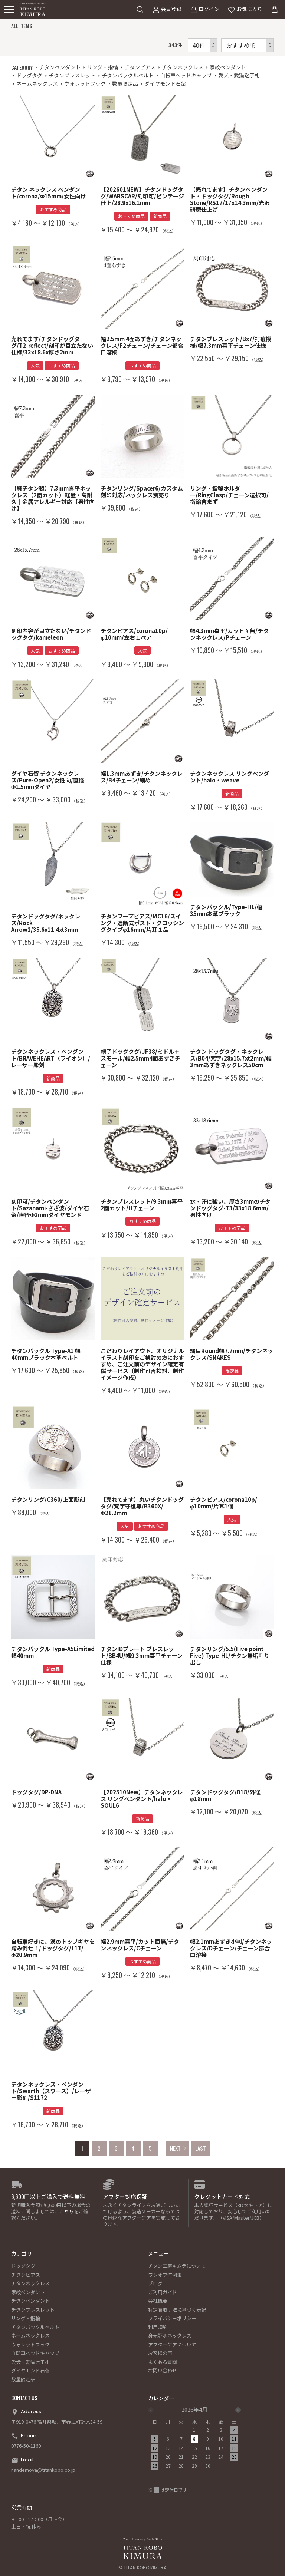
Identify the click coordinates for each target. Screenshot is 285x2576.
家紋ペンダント (228, 67)
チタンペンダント (60, 67)
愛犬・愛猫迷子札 (239, 75)
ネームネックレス (37, 83)
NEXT (175, 2148)
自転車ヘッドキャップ (186, 75)
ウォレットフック (85, 83)
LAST (200, 2148)
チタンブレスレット (72, 75)
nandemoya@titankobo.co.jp (43, 2469)
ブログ (155, 2283)
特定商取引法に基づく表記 (177, 2309)
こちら (66, 2211)
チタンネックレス (182, 67)
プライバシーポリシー (172, 2318)
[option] (194, 2440)
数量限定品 (125, 83)
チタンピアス (139, 67)
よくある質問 (162, 2361)
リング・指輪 (102, 67)
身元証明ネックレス (169, 2335)
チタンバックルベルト (128, 75)
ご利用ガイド (162, 2292)
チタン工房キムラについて (177, 2265)
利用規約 (157, 2327)
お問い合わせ (162, 2370)
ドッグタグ (29, 75)
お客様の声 (160, 2352)
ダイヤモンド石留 (165, 83)
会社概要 (157, 2300)
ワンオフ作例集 (165, 2274)
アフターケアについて (172, 2344)
